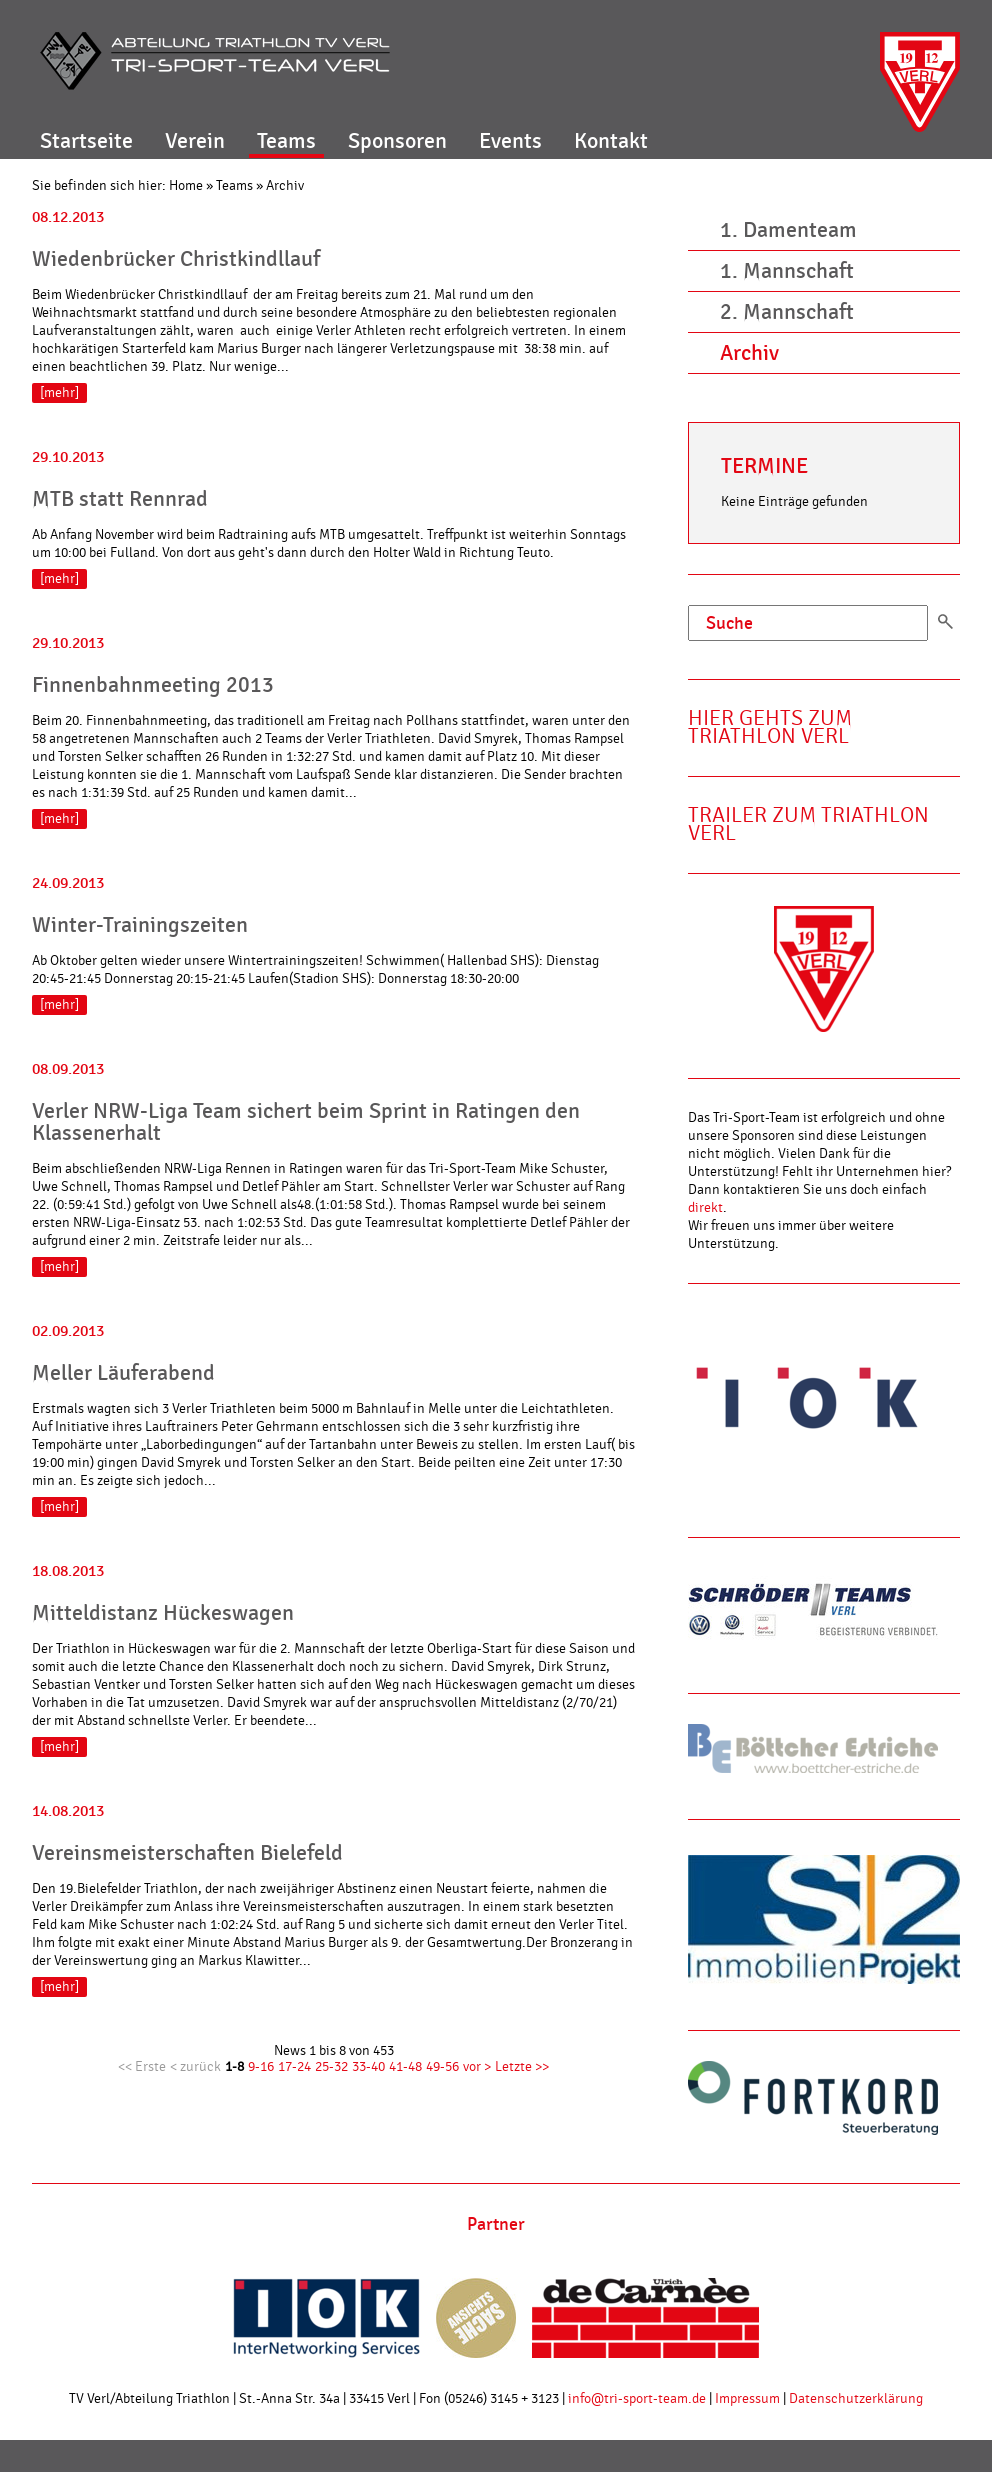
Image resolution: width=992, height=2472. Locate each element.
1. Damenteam (788, 230)
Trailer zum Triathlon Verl (808, 824)
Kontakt (611, 141)
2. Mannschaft (787, 312)
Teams (286, 141)
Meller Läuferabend (123, 1373)
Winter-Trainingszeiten (140, 925)
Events (510, 141)
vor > (477, 2067)
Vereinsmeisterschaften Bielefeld (187, 1853)
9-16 (261, 2067)
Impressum (747, 2399)
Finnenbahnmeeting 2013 (153, 685)
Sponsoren (397, 141)
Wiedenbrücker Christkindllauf (176, 259)
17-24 (294, 2067)
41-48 (405, 2067)
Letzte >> (522, 2067)
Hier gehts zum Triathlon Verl (770, 727)
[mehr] (59, 393)
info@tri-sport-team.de (637, 2399)
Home (186, 186)
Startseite (86, 141)
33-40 (368, 2067)
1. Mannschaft (787, 271)
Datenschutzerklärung (856, 2399)
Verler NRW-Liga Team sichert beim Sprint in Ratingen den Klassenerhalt (306, 1122)
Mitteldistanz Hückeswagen (163, 1613)
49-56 (442, 2067)
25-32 (331, 2067)
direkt (705, 1208)
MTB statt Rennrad (120, 499)
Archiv (285, 186)
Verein (195, 141)
